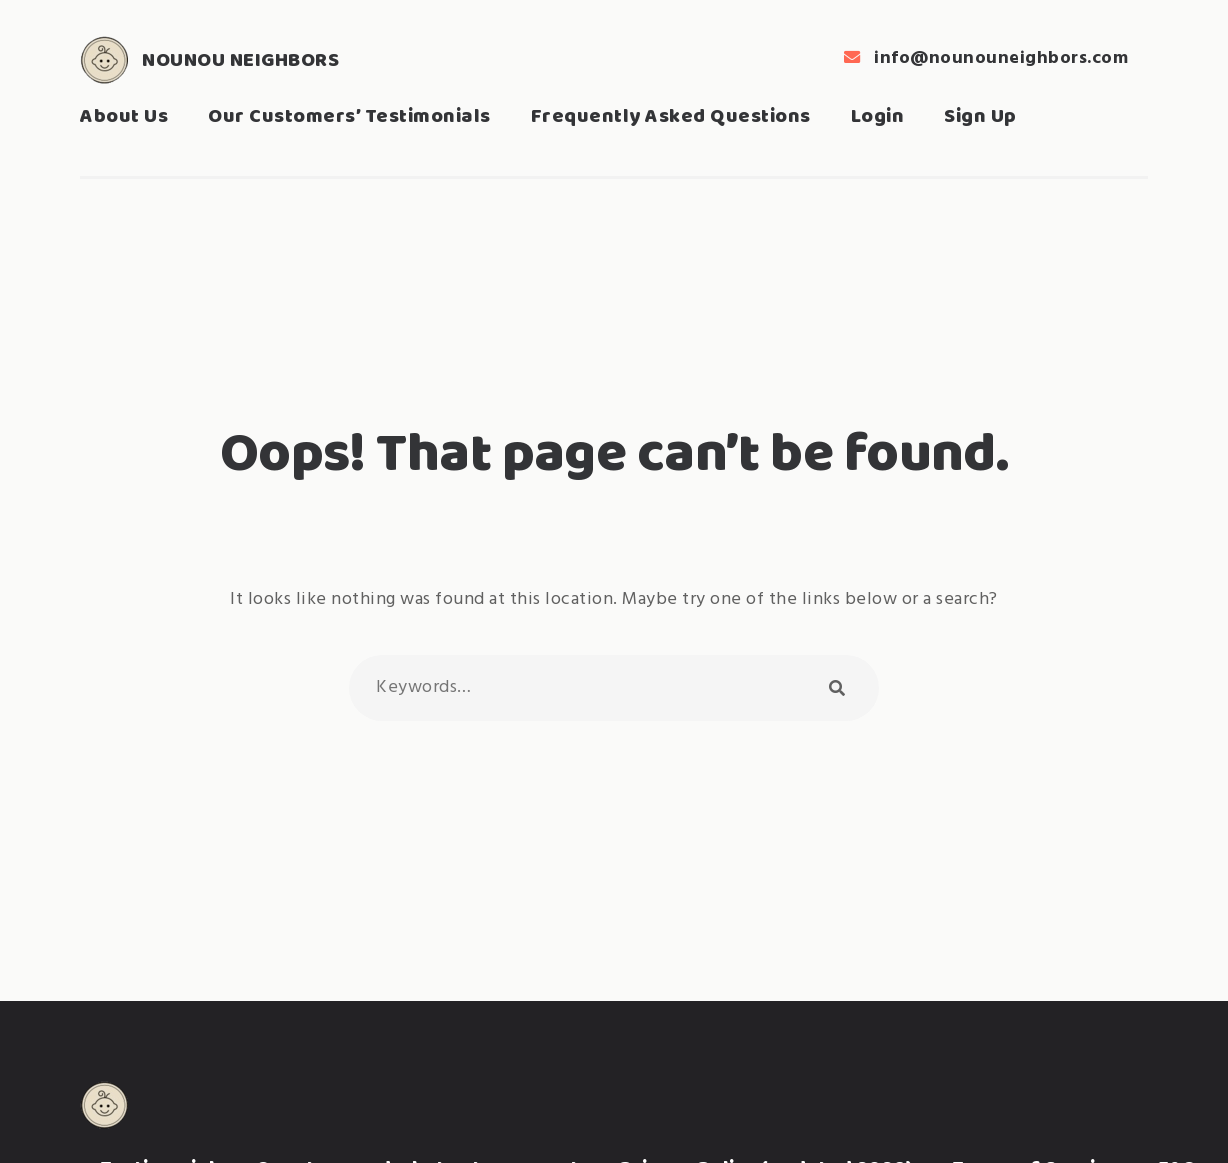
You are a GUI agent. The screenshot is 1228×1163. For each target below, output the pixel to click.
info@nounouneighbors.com (1001, 58)
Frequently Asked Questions (671, 115)
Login (878, 115)
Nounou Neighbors (240, 59)
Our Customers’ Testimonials (349, 115)
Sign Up (980, 115)
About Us (124, 115)
